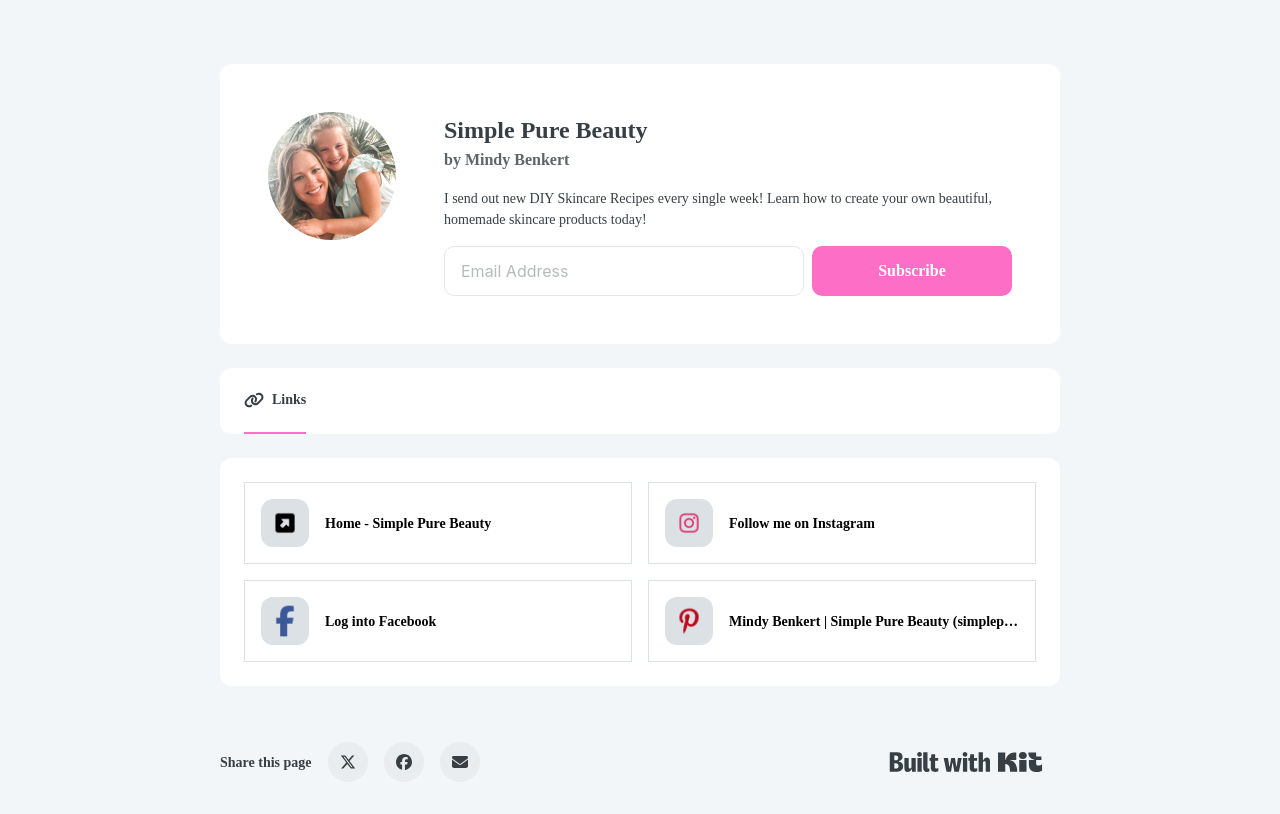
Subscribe (912, 270)
